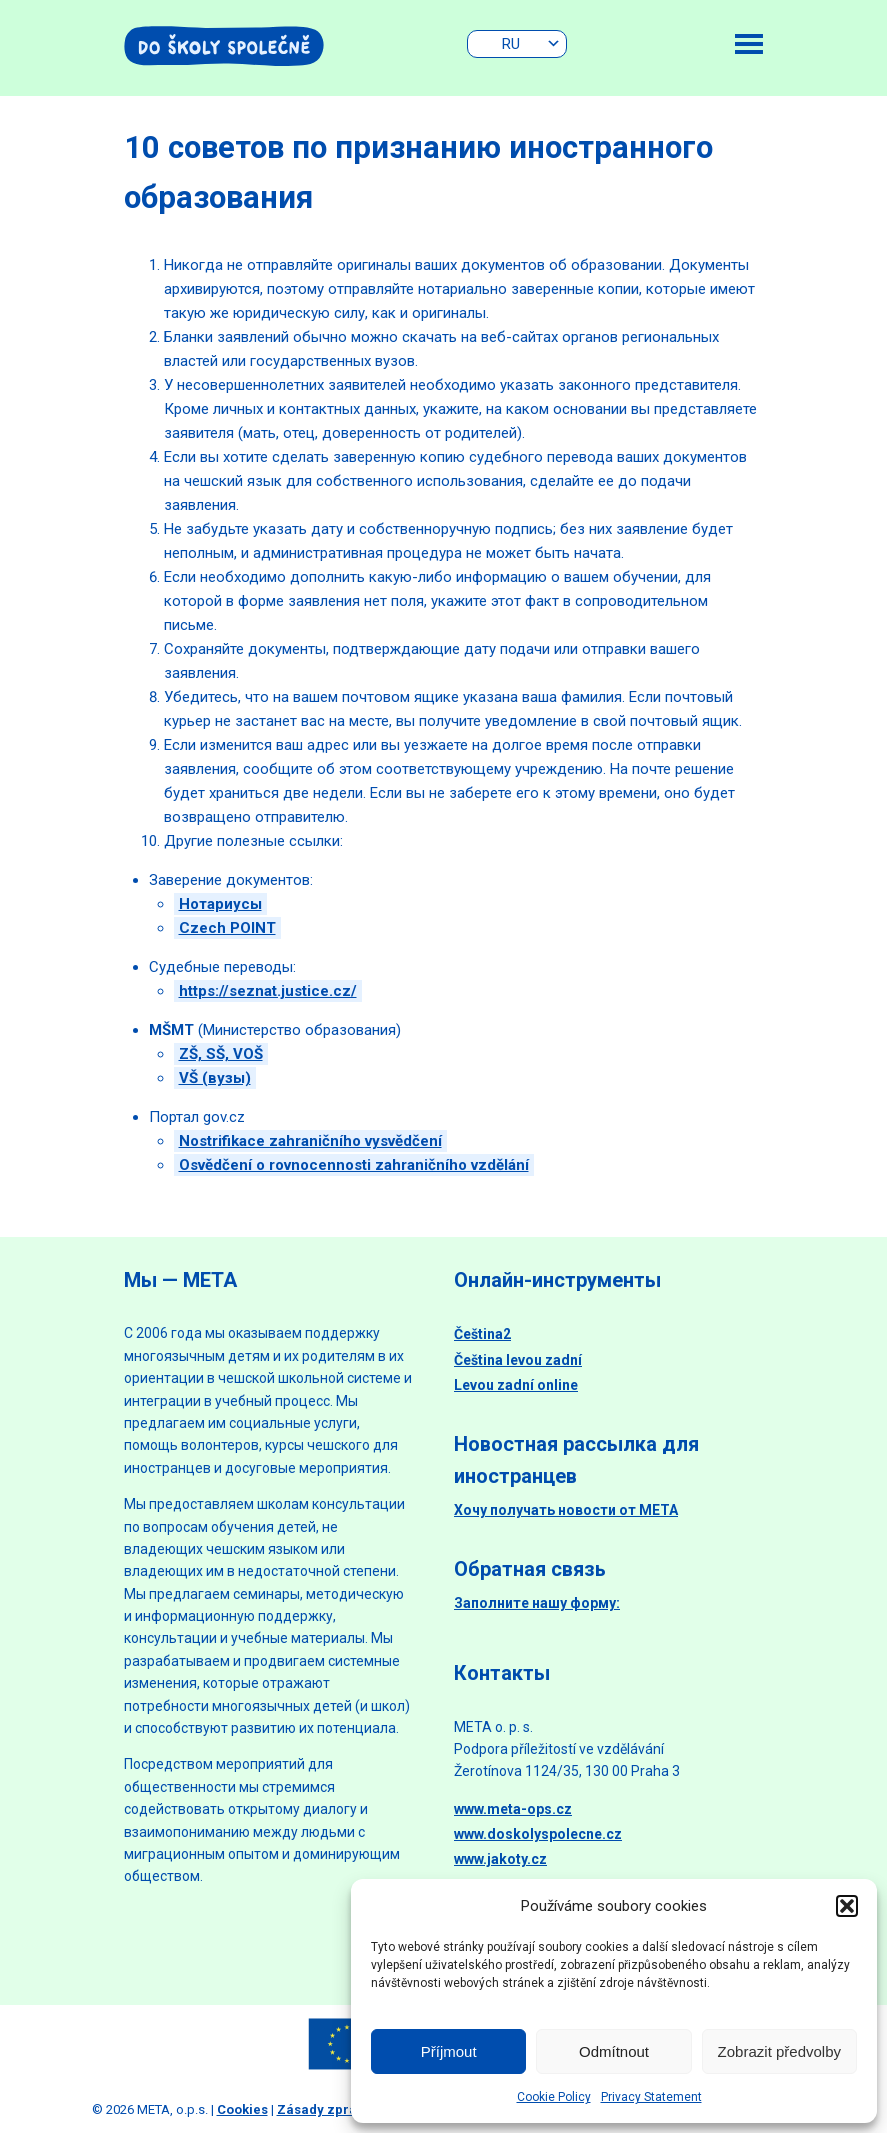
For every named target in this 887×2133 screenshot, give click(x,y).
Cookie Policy (554, 2097)
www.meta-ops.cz (513, 1809)
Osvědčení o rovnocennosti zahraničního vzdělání (354, 1165)
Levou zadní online (516, 1385)
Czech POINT (227, 928)
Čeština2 (482, 1334)
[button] (847, 1906)
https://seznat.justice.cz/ (268, 991)
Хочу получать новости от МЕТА (566, 1510)
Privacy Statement (651, 2097)
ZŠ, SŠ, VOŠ (221, 1054)
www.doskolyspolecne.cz (538, 1834)
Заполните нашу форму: (537, 1603)
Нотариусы (220, 904)
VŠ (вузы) (215, 1078)
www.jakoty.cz (500, 1859)
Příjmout (449, 2051)
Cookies (242, 2109)
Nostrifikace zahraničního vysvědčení (310, 1141)
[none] (517, 44)
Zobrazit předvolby (779, 2051)
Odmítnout (614, 2051)
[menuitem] (517, 44)
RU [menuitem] (511, 44)
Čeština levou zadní (518, 1360)
